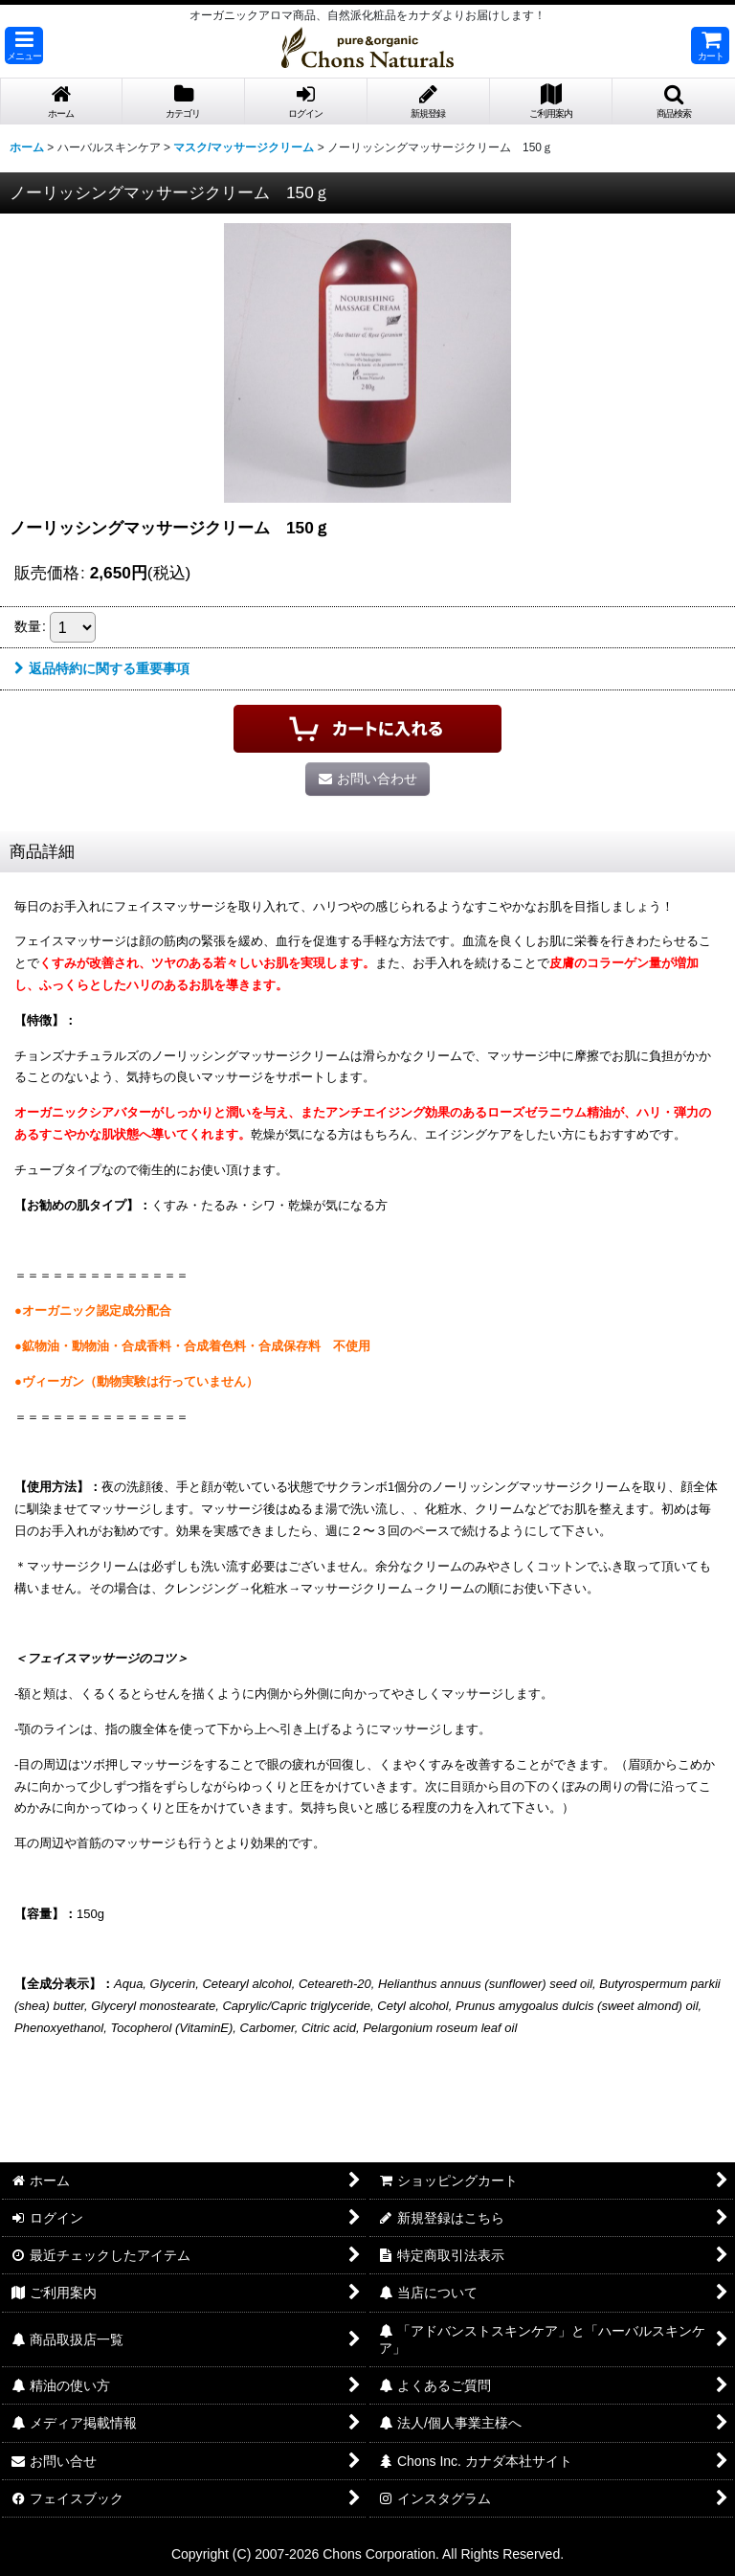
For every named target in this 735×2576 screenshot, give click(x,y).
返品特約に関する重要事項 (101, 668)
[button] (24, 45)
